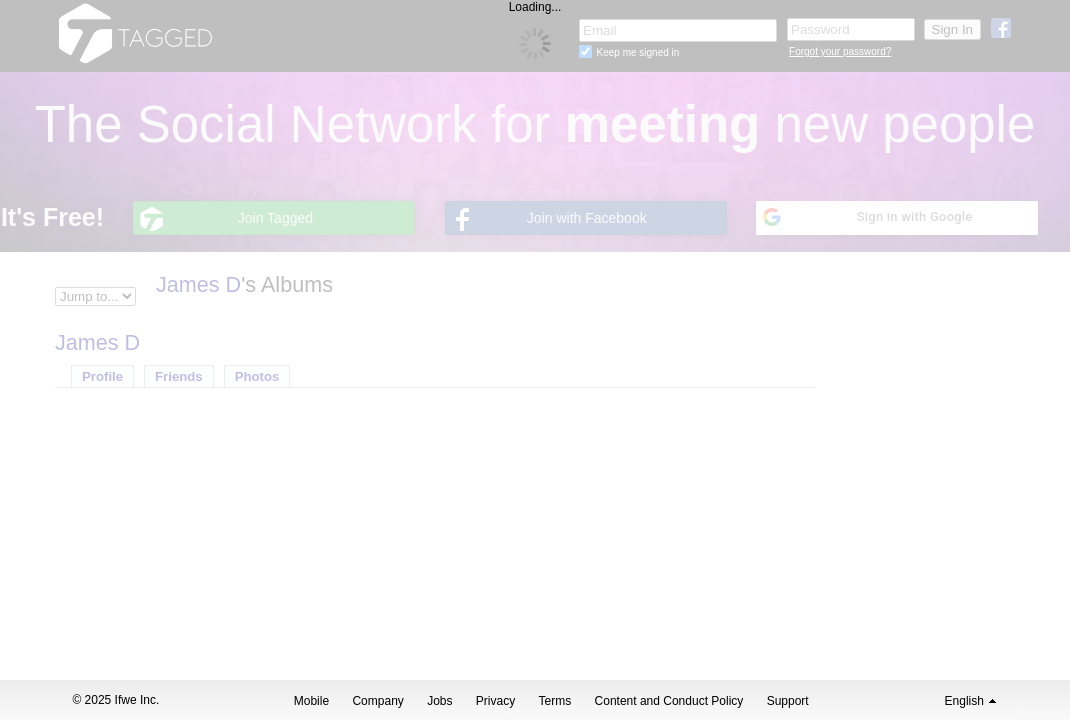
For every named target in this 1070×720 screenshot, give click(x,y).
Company (377, 701)
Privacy (495, 701)
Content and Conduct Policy (669, 701)
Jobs (439, 701)
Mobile (311, 701)
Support (788, 701)
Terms (555, 701)
